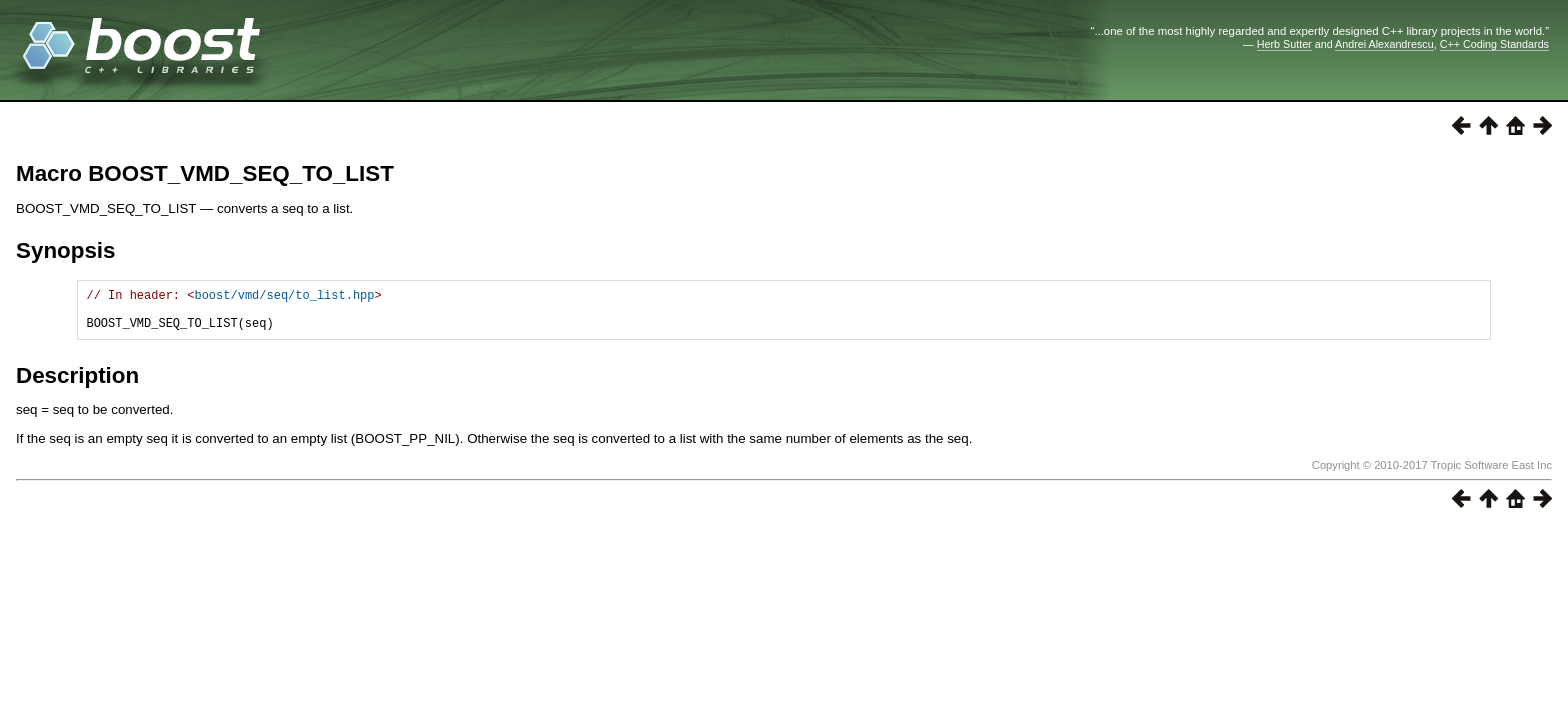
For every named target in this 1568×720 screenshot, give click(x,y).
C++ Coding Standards (1494, 44)
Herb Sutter (1284, 44)
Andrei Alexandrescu (1384, 44)
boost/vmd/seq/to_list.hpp (284, 297)
